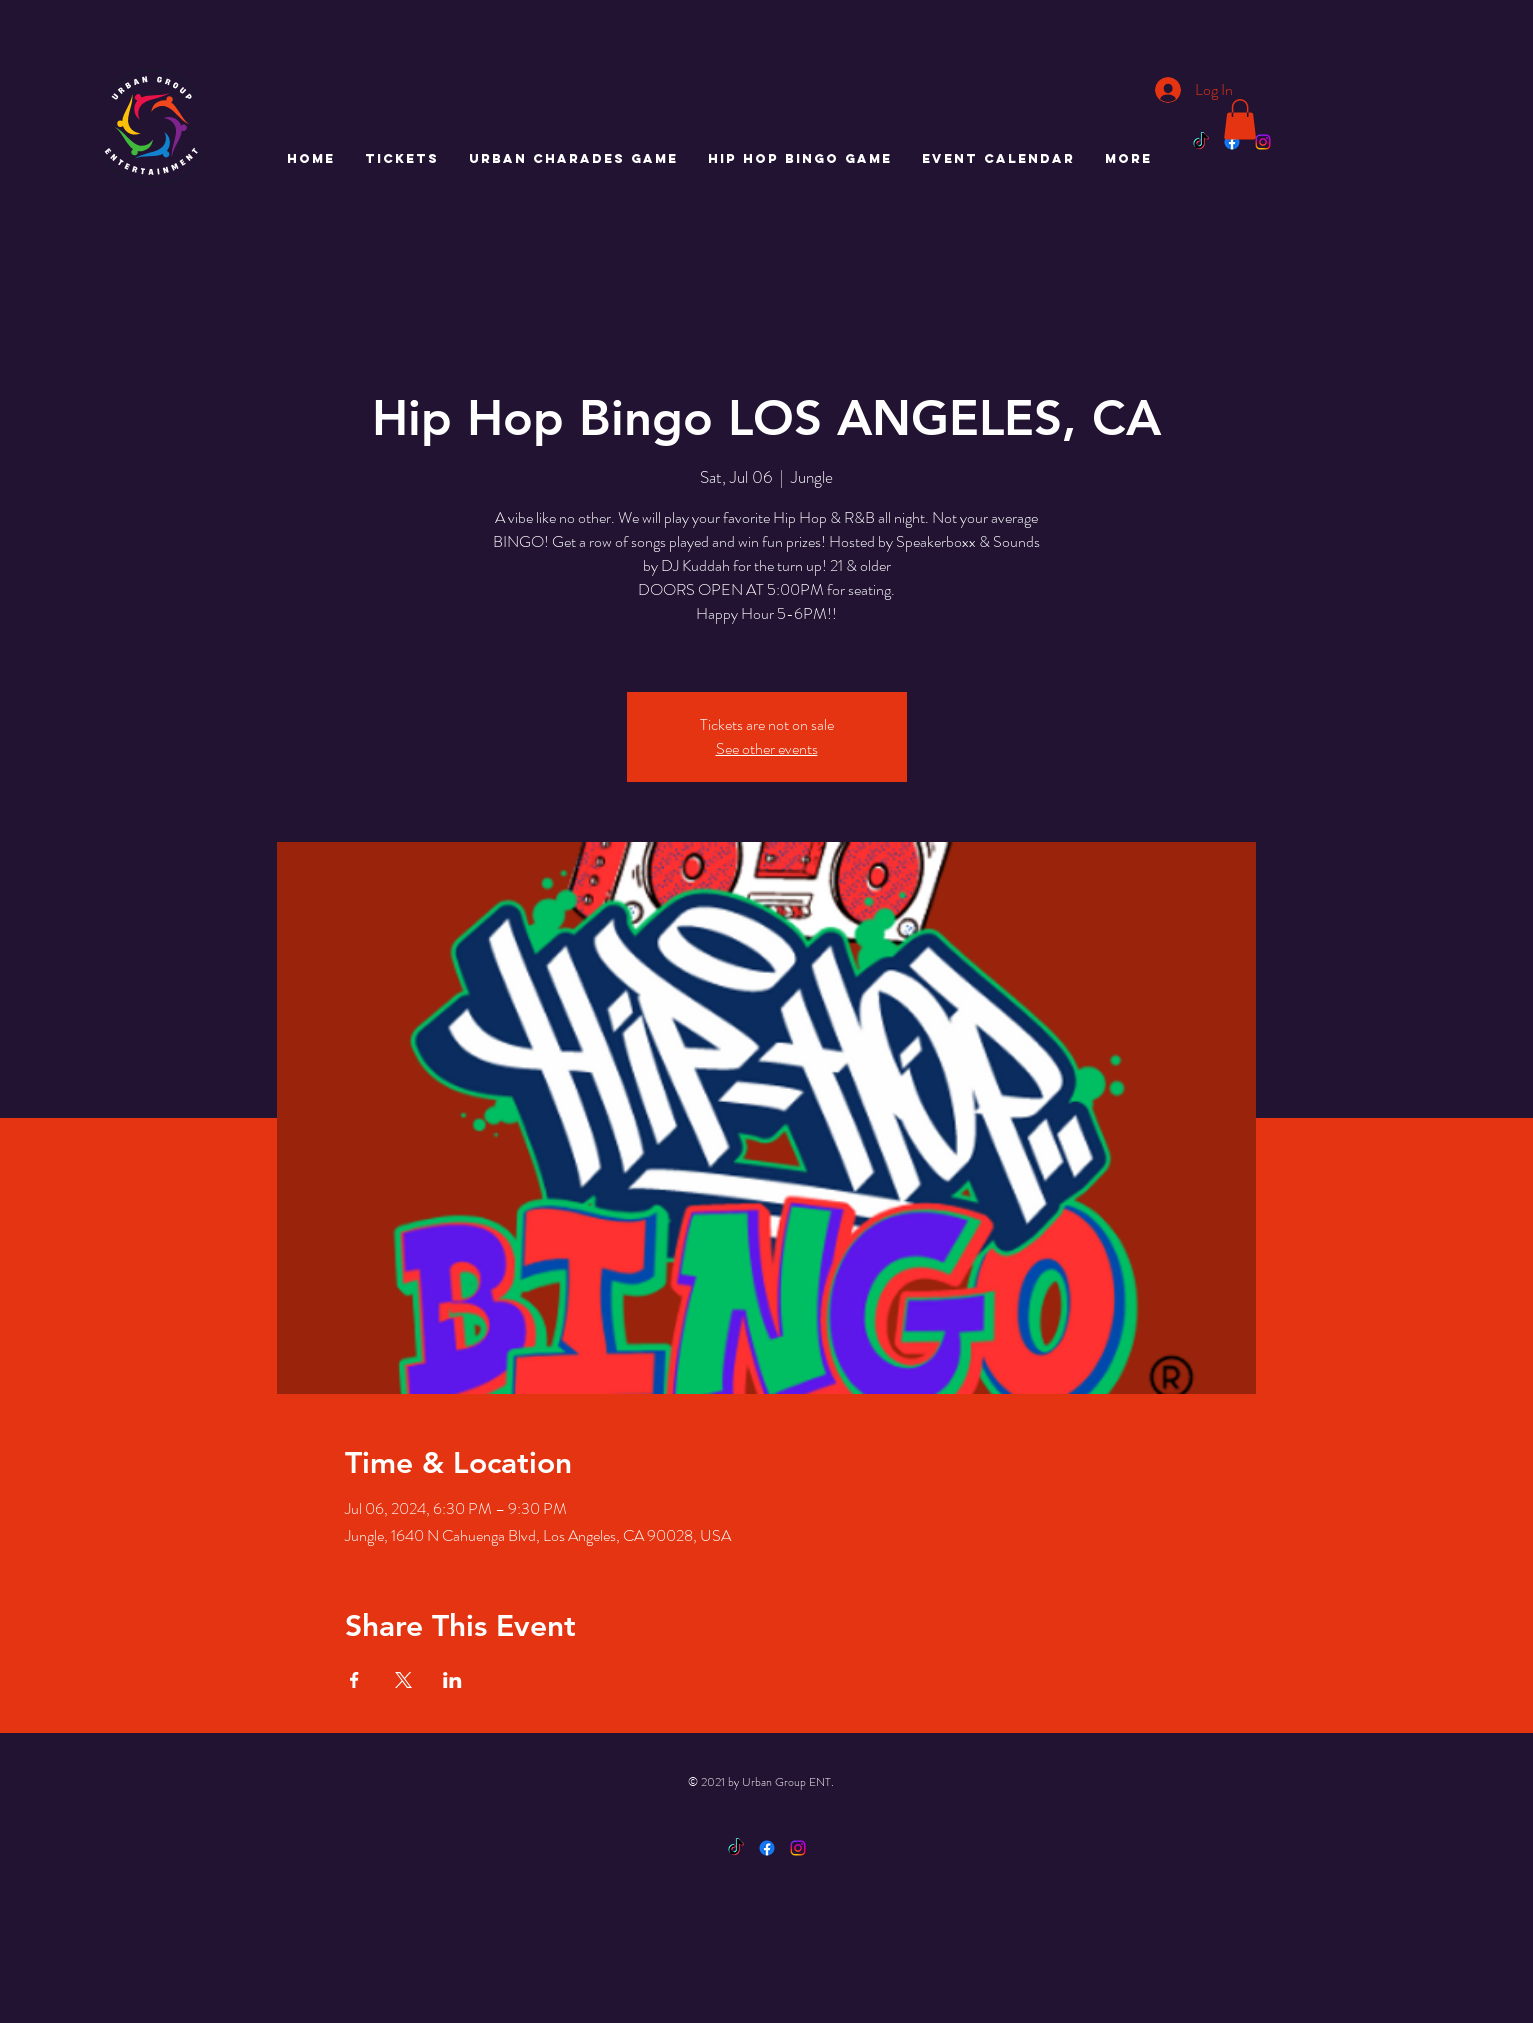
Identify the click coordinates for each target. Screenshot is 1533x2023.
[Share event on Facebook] (354, 1680)
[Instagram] (1263, 142)
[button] (1240, 119)
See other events (767, 748)
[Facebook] (1232, 142)
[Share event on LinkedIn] (452, 1680)
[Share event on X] (403, 1680)
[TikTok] (1201, 142)
